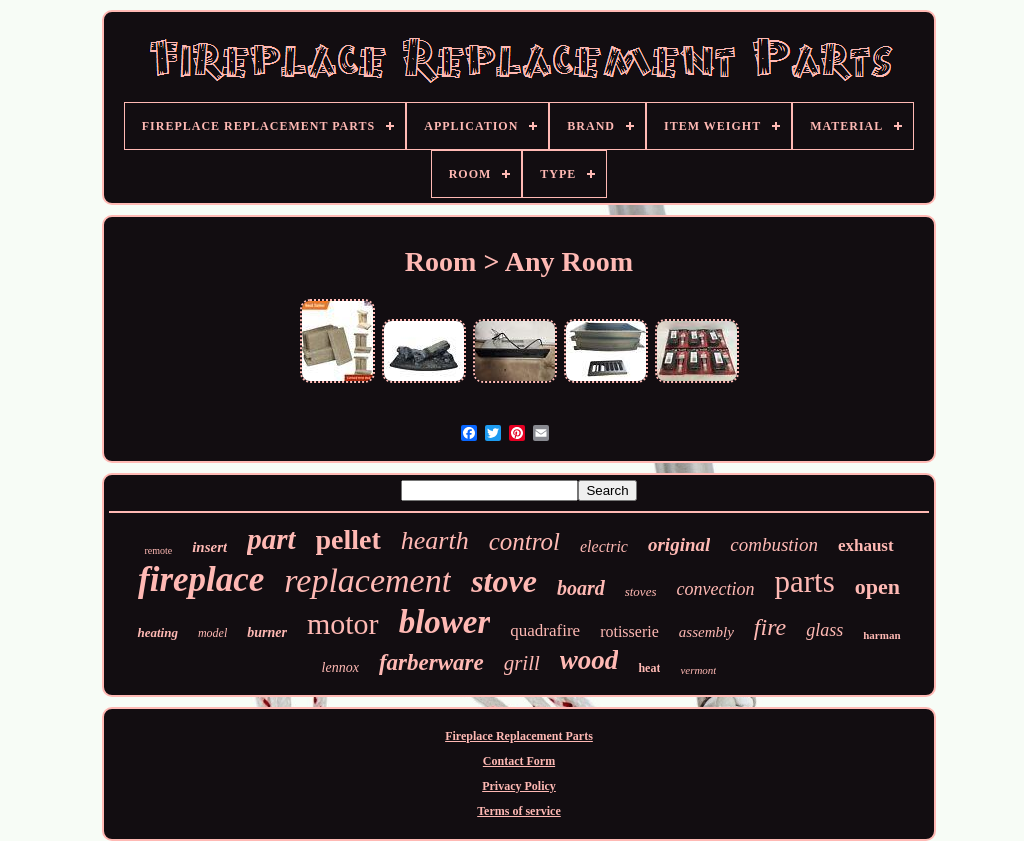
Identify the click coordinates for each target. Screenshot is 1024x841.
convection (715, 589)
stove (504, 581)
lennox (340, 667)
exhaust (866, 545)
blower (445, 622)
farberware (431, 662)
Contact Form (519, 761)
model (212, 633)
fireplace (201, 579)
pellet (348, 539)
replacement (367, 580)
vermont (698, 670)
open (877, 586)
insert (209, 547)
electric (604, 546)
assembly (706, 632)
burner (267, 632)
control (524, 541)
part (271, 539)
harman (881, 635)
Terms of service (519, 811)
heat (649, 668)
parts (804, 581)
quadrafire (545, 630)
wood (589, 660)
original (679, 544)
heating (157, 632)
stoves (641, 591)
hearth (435, 540)
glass (824, 630)
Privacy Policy (519, 786)
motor (343, 623)
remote (158, 550)
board (581, 588)
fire (770, 627)
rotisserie (629, 631)
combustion (774, 544)
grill (522, 663)
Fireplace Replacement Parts (519, 736)
